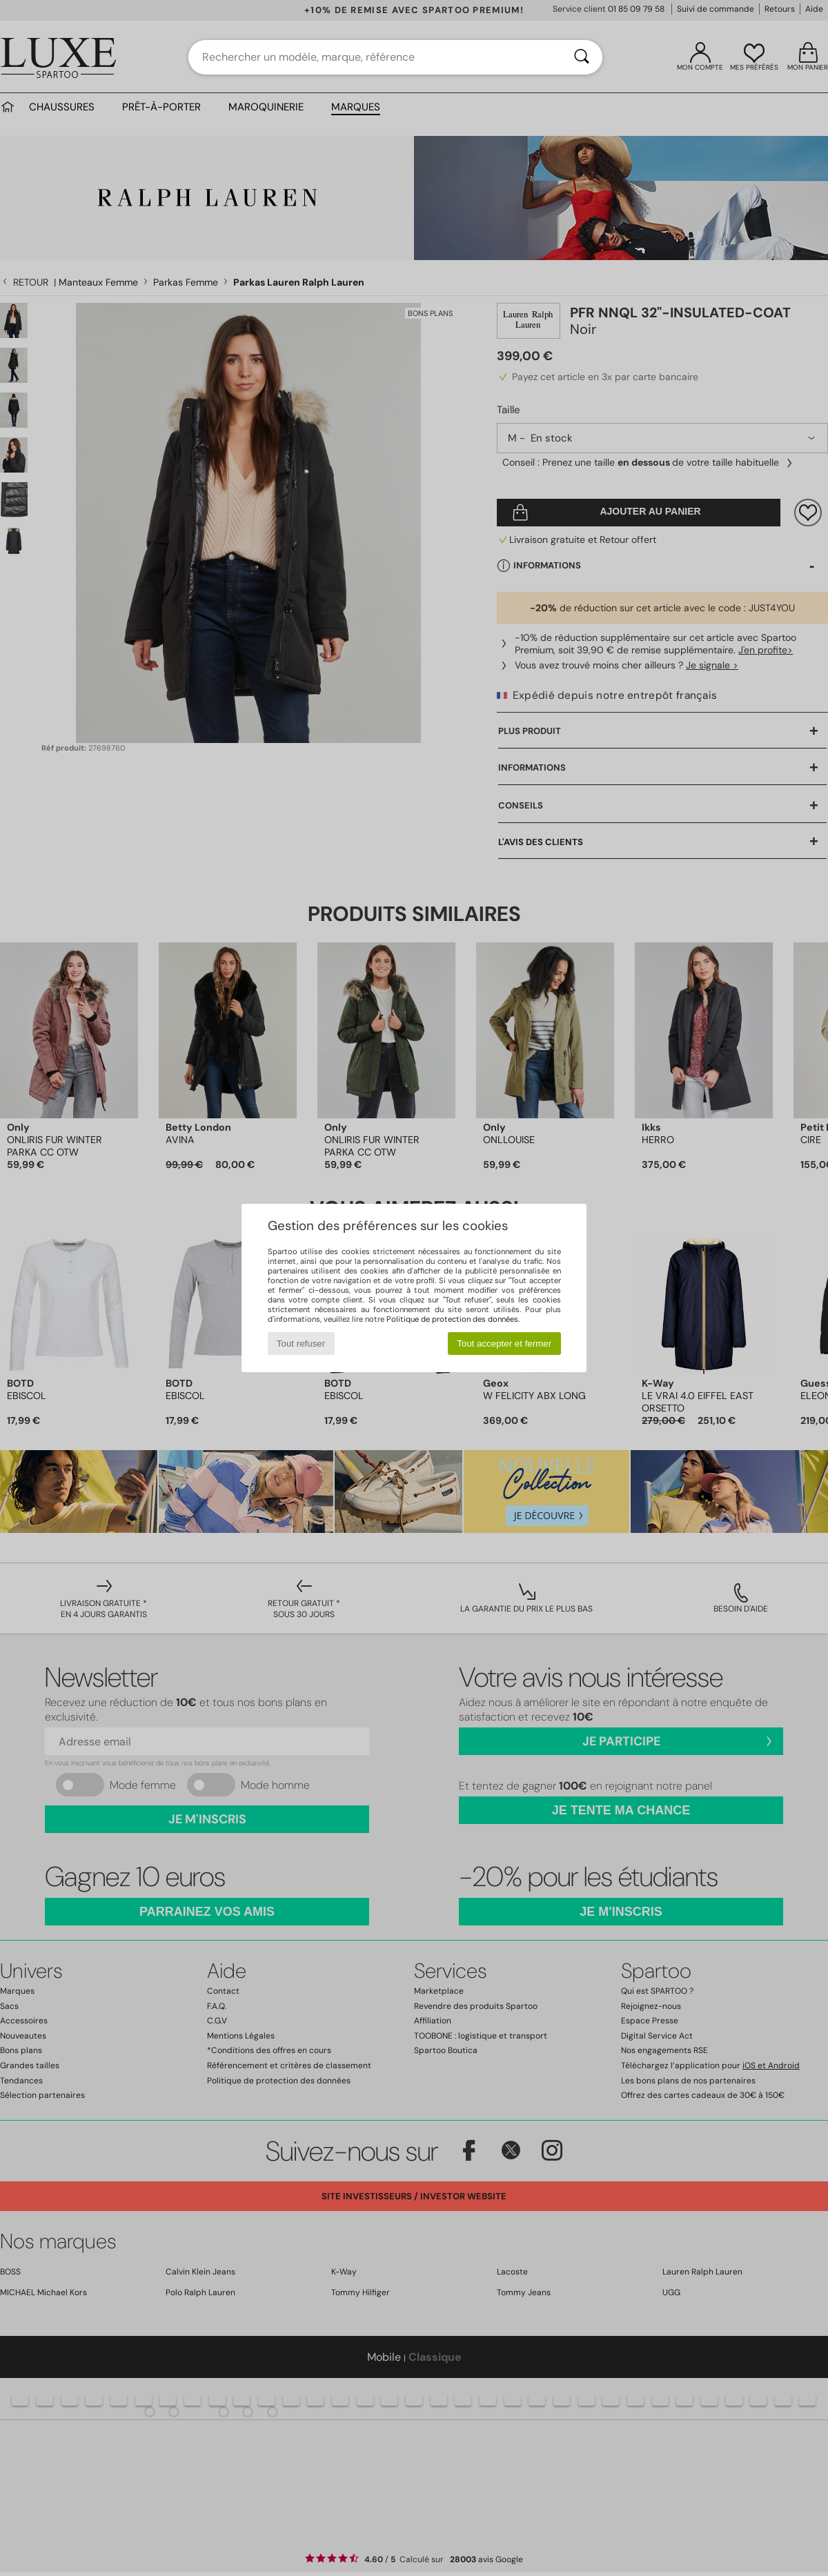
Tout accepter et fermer (504, 1343)
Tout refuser (301, 1343)
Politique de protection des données (452, 1319)
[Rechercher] (581, 57)
